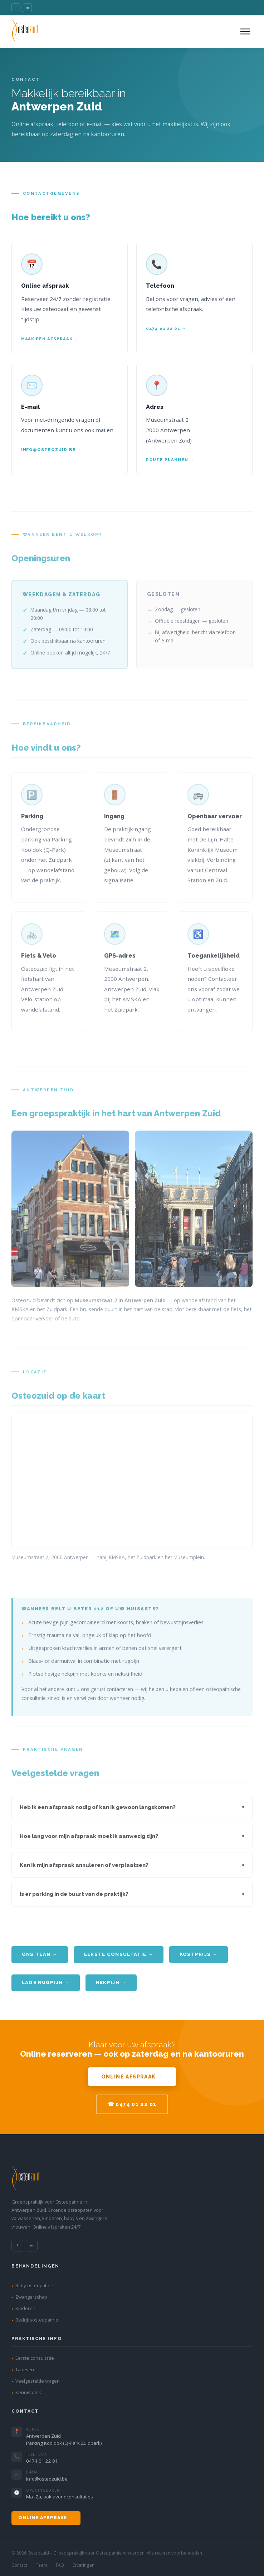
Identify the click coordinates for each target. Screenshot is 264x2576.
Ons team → (40, 1954)
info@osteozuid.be (47, 2479)
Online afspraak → (132, 2077)
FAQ (60, 2565)
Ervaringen (83, 2565)
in (27, 7)
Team (41, 2565)
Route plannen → (170, 459)
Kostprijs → (199, 1954)
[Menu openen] (245, 31)
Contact (19, 2565)
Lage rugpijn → (45, 1982)
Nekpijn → (111, 1982)
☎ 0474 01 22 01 (132, 2104)
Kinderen (25, 2308)
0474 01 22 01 (42, 2461)
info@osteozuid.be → (51, 449)
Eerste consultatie (34, 2358)
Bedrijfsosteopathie (36, 2320)
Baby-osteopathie (34, 2285)
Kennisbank (28, 2392)
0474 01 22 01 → (166, 328)
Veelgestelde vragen (37, 2381)
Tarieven (24, 2369)
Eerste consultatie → (118, 1954)
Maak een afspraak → (49, 338)
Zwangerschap (31, 2297)
